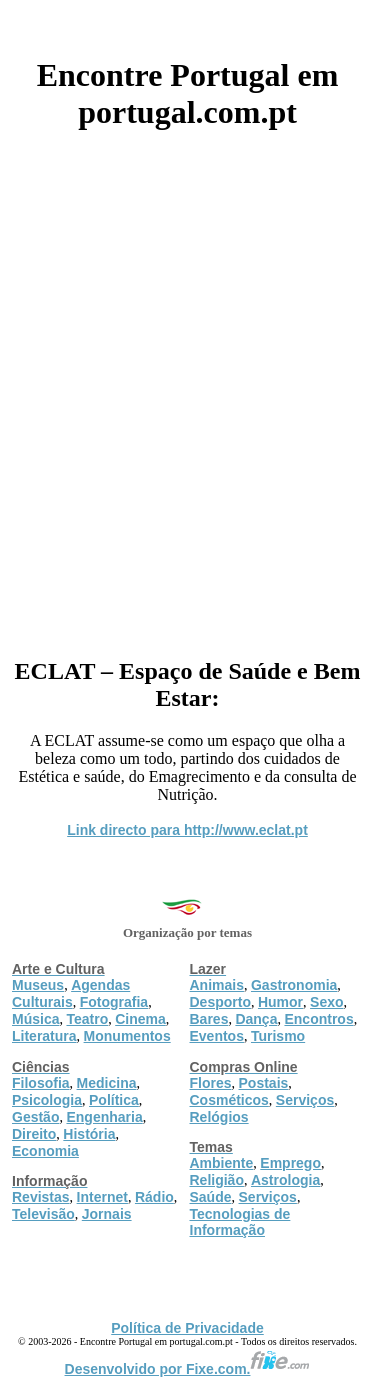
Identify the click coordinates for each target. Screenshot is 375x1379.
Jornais (107, 1214)
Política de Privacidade (187, 1328)
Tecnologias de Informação (240, 1222)
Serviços (305, 1100)
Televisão (43, 1214)
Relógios (219, 1117)
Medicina (107, 1083)
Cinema (140, 1019)
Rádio (154, 1197)
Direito (34, 1134)
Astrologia (285, 1180)
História (89, 1134)
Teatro (87, 1019)
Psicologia (47, 1100)
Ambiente (222, 1163)
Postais (264, 1083)
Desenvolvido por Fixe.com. (188, 1369)
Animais (217, 985)
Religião (217, 1180)
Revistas (41, 1197)
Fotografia (114, 1002)
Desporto (220, 1002)
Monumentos (127, 1036)
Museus (38, 985)
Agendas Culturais (71, 993)
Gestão (35, 1117)
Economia (45, 1151)
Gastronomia (294, 985)
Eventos (217, 1036)
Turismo (278, 1036)
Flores (211, 1083)
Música (35, 1019)
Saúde (211, 1197)
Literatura (44, 1036)
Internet (102, 1197)
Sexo (326, 1002)
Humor (280, 1002)
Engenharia (104, 1117)
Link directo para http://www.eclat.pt (187, 830)
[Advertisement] (187, 386)
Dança (256, 1019)
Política (114, 1100)
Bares (209, 1019)
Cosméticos (229, 1100)
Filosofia (41, 1083)
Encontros (318, 1019)
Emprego (290, 1163)
